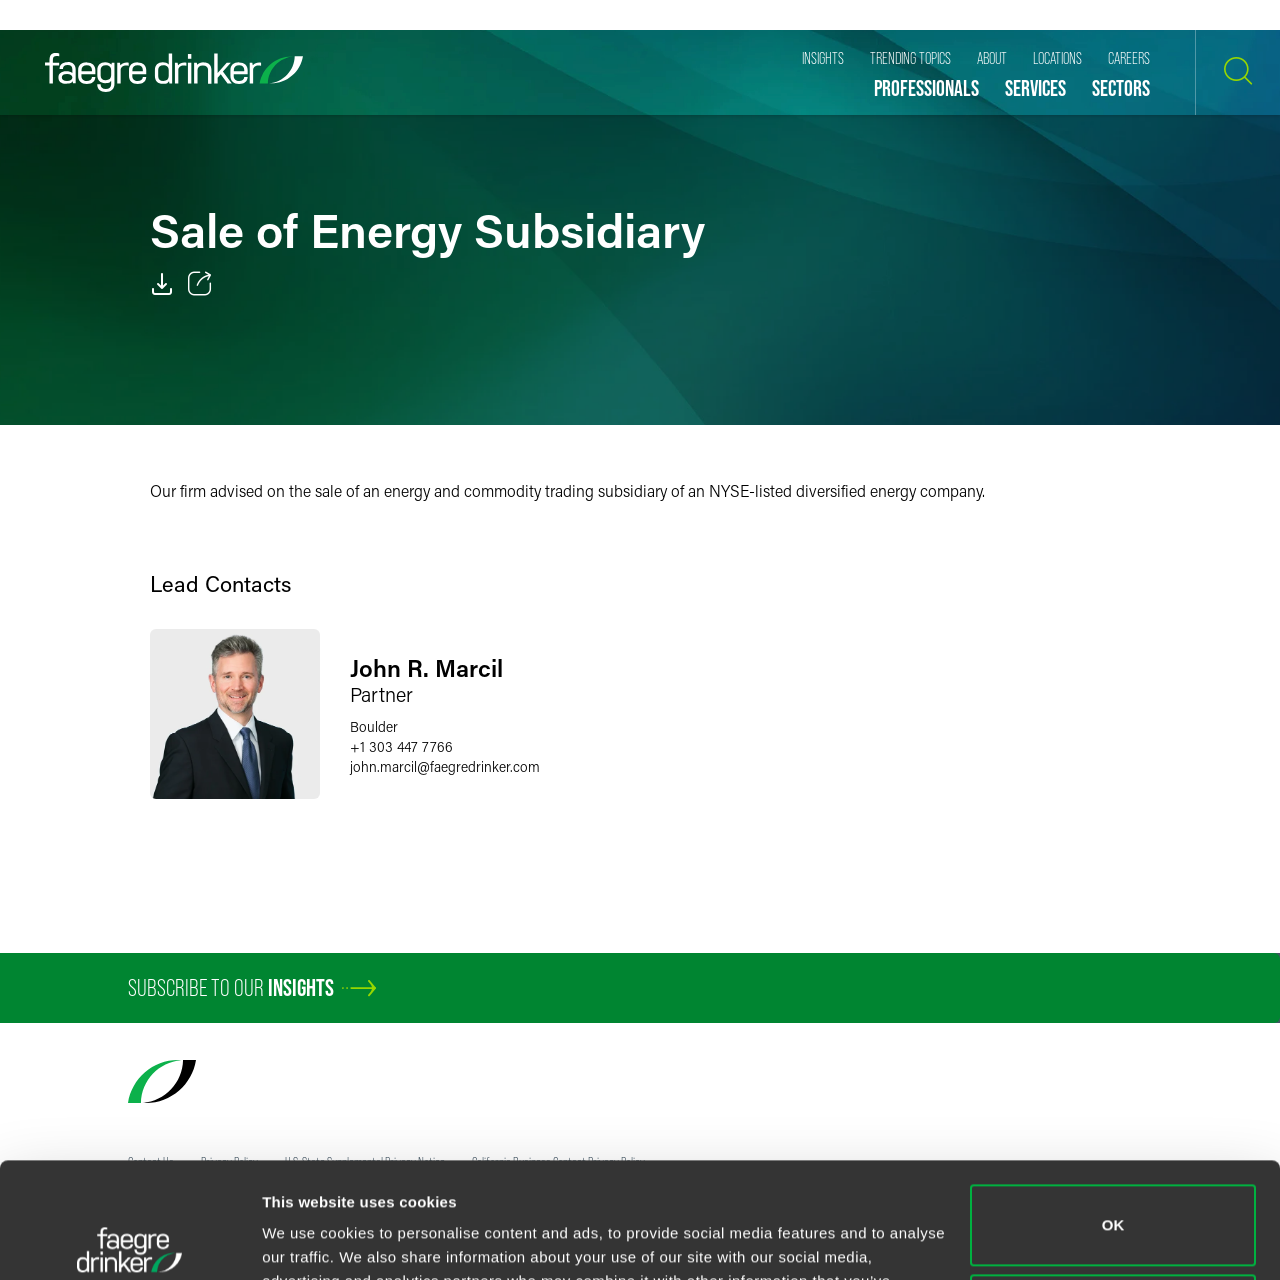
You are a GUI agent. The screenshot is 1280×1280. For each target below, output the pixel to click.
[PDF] (162, 284)
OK (1113, 1105)
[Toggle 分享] (200, 284)
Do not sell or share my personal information (1113, 1194)
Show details (308, 1240)
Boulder (374, 726)
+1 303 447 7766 (401, 746)
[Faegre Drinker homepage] (174, 72)
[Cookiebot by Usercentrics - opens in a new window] (129, 1241)
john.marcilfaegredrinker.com (445, 766)
